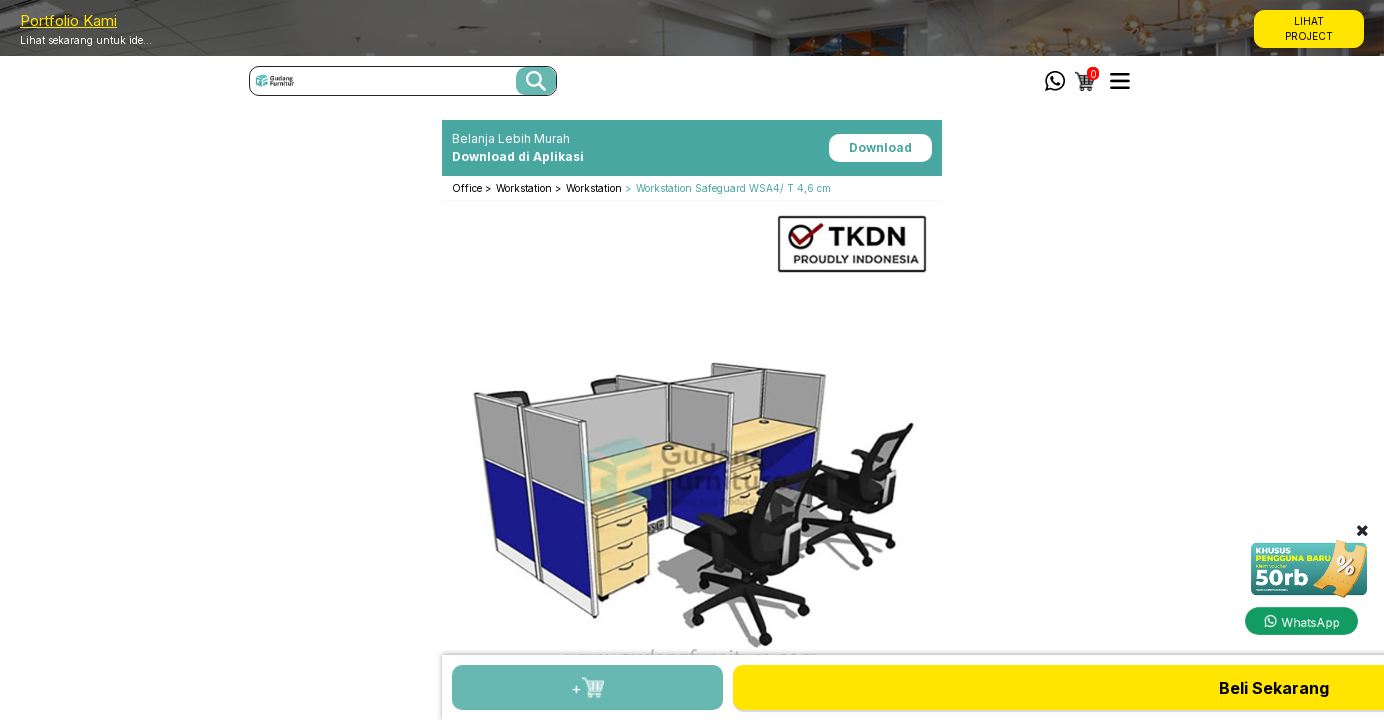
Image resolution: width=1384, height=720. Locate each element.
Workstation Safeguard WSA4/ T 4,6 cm (733, 188)
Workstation (525, 188)
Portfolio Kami (68, 20)
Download (880, 147)
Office (468, 188)
